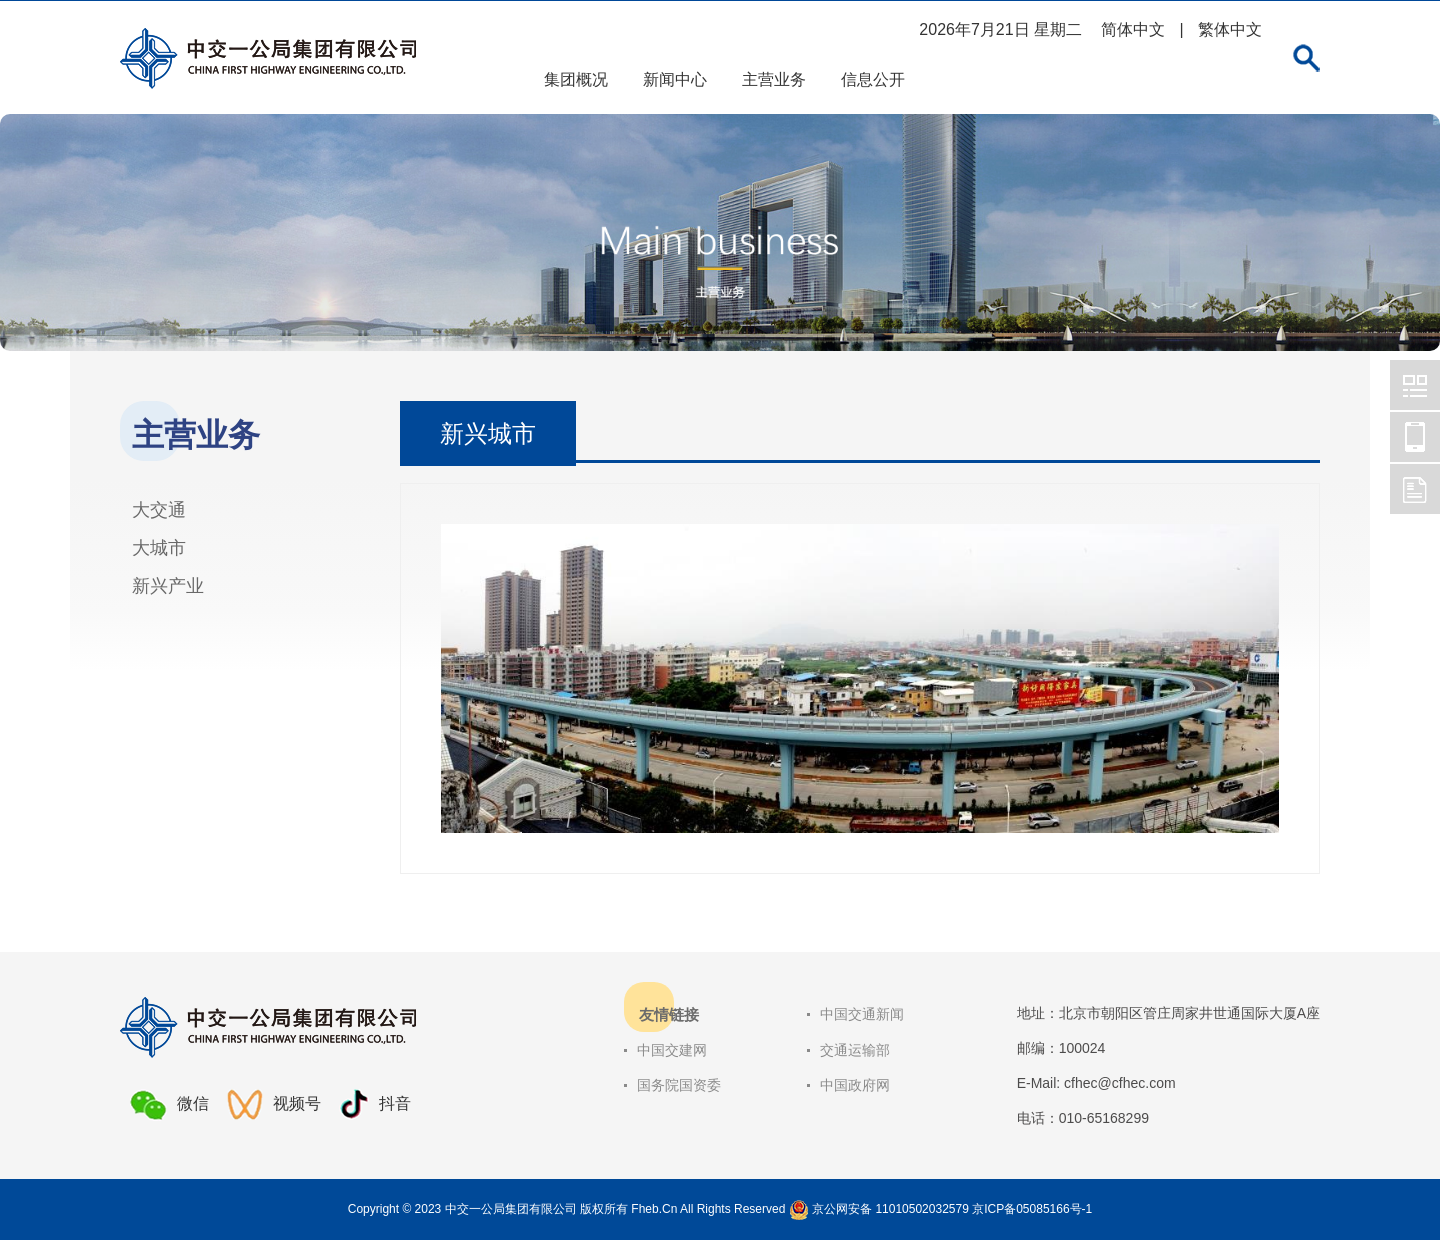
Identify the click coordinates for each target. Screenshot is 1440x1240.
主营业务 (774, 79)
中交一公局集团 (1415, 385)
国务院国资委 (679, 1085)
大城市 (159, 548)
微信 (169, 1105)
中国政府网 (855, 1085)
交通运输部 (855, 1050)
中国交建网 (672, 1050)
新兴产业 (168, 586)
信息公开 (873, 79)
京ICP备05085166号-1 (1032, 1209)
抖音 (375, 1104)
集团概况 (576, 79)
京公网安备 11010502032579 (890, 1209)
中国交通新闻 (862, 1014)
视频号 (274, 1104)
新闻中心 (675, 79)
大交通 (159, 510)
